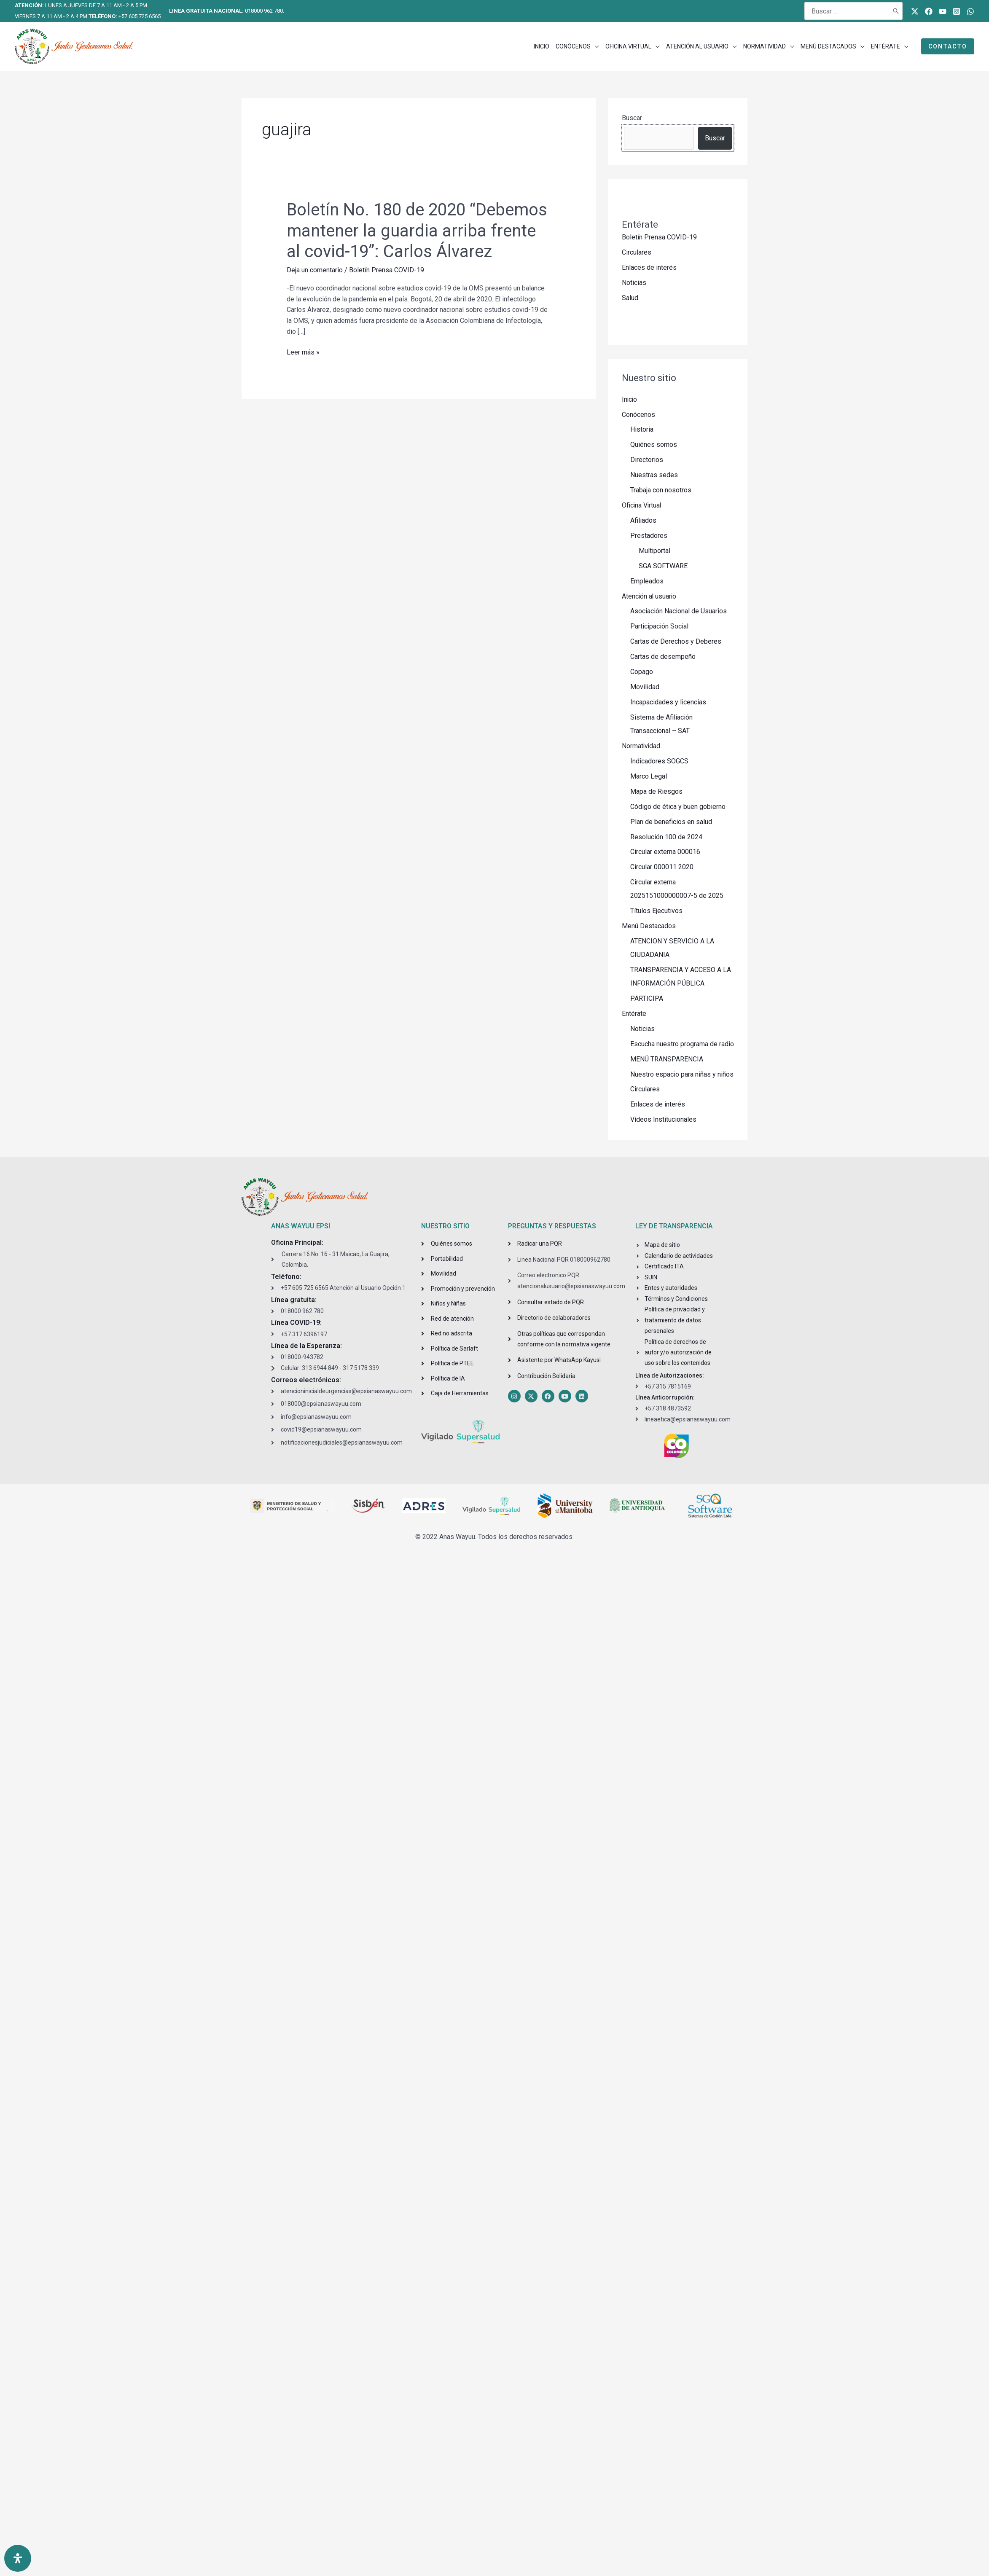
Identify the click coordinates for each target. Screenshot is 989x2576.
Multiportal (654, 551)
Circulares (636, 252)
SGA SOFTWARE (663, 566)
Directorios (646, 460)
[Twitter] (915, 11)
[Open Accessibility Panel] (17, 2558)
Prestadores (648, 536)
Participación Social (659, 627)
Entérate (634, 1015)
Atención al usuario (649, 597)
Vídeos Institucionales (663, 1121)
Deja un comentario (315, 270)
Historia (641, 430)
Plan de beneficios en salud (671, 823)
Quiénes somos (653, 445)
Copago (641, 673)
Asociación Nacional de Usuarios (678, 612)
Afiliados (643, 521)
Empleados (647, 582)
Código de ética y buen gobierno (678, 807)
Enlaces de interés (649, 267)
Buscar (632, 118)
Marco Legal (648, 777)
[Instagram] (956, 11)
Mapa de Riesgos (656, 792)
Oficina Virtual (642, 506)
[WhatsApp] (970, 11)
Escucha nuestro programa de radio (682, 1045)
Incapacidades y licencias (668, 703)
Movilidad (644, 688)
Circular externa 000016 (665, 853)
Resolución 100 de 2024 (666, 838)
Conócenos (638, 415)
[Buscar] (896, 11)
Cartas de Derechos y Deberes (675, 642)
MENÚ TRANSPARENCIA (666, 1060)
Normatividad (641, 747)
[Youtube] (942, 11)
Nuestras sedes (654, 475)
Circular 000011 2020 (661, 868)
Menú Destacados (649, 927)
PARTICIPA (646, 1000)
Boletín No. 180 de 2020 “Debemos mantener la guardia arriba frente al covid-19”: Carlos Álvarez (417, 230)
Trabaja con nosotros (660, 490)
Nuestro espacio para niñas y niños (682, 1076)
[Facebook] (929, 11)
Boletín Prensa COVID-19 (386, 270)
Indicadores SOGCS (659, 762)
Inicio (630, 399)
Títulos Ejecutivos (656, 912)
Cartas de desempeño (663, 657)
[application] (595, 46)
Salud (630, 298)
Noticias (634, 283)
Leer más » (303, 352)
